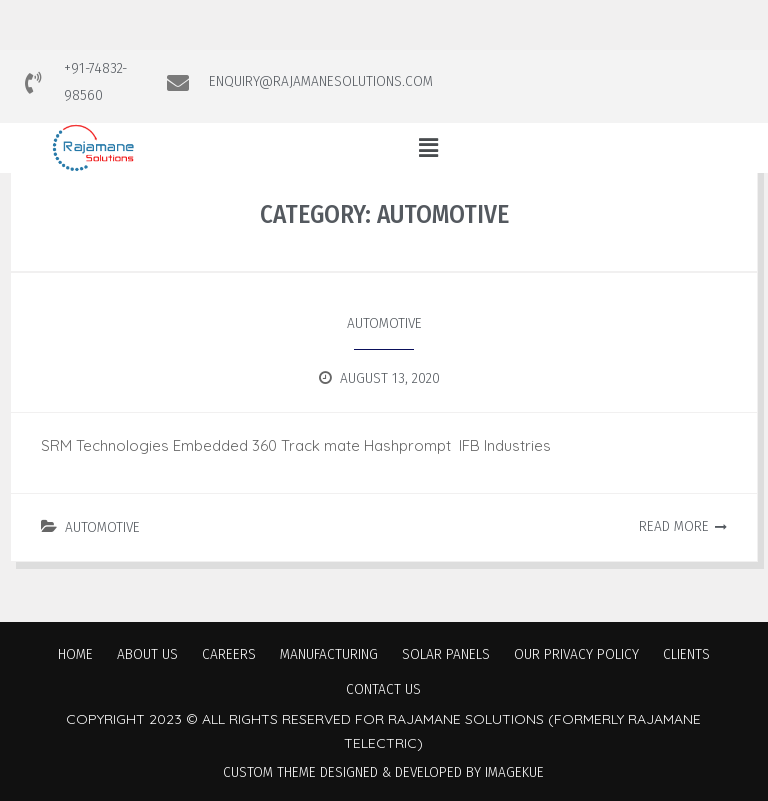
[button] (428, 147)
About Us (147, 654)
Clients (686, 654)
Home (75, 654)
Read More (674, 526)
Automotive (384, 323)
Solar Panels (446, 654)
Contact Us (383, 689)
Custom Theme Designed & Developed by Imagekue (383, 772)
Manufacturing (329, 654)
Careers (229, 654)
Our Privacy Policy (576, 654)
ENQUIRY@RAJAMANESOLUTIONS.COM (321, 81)
